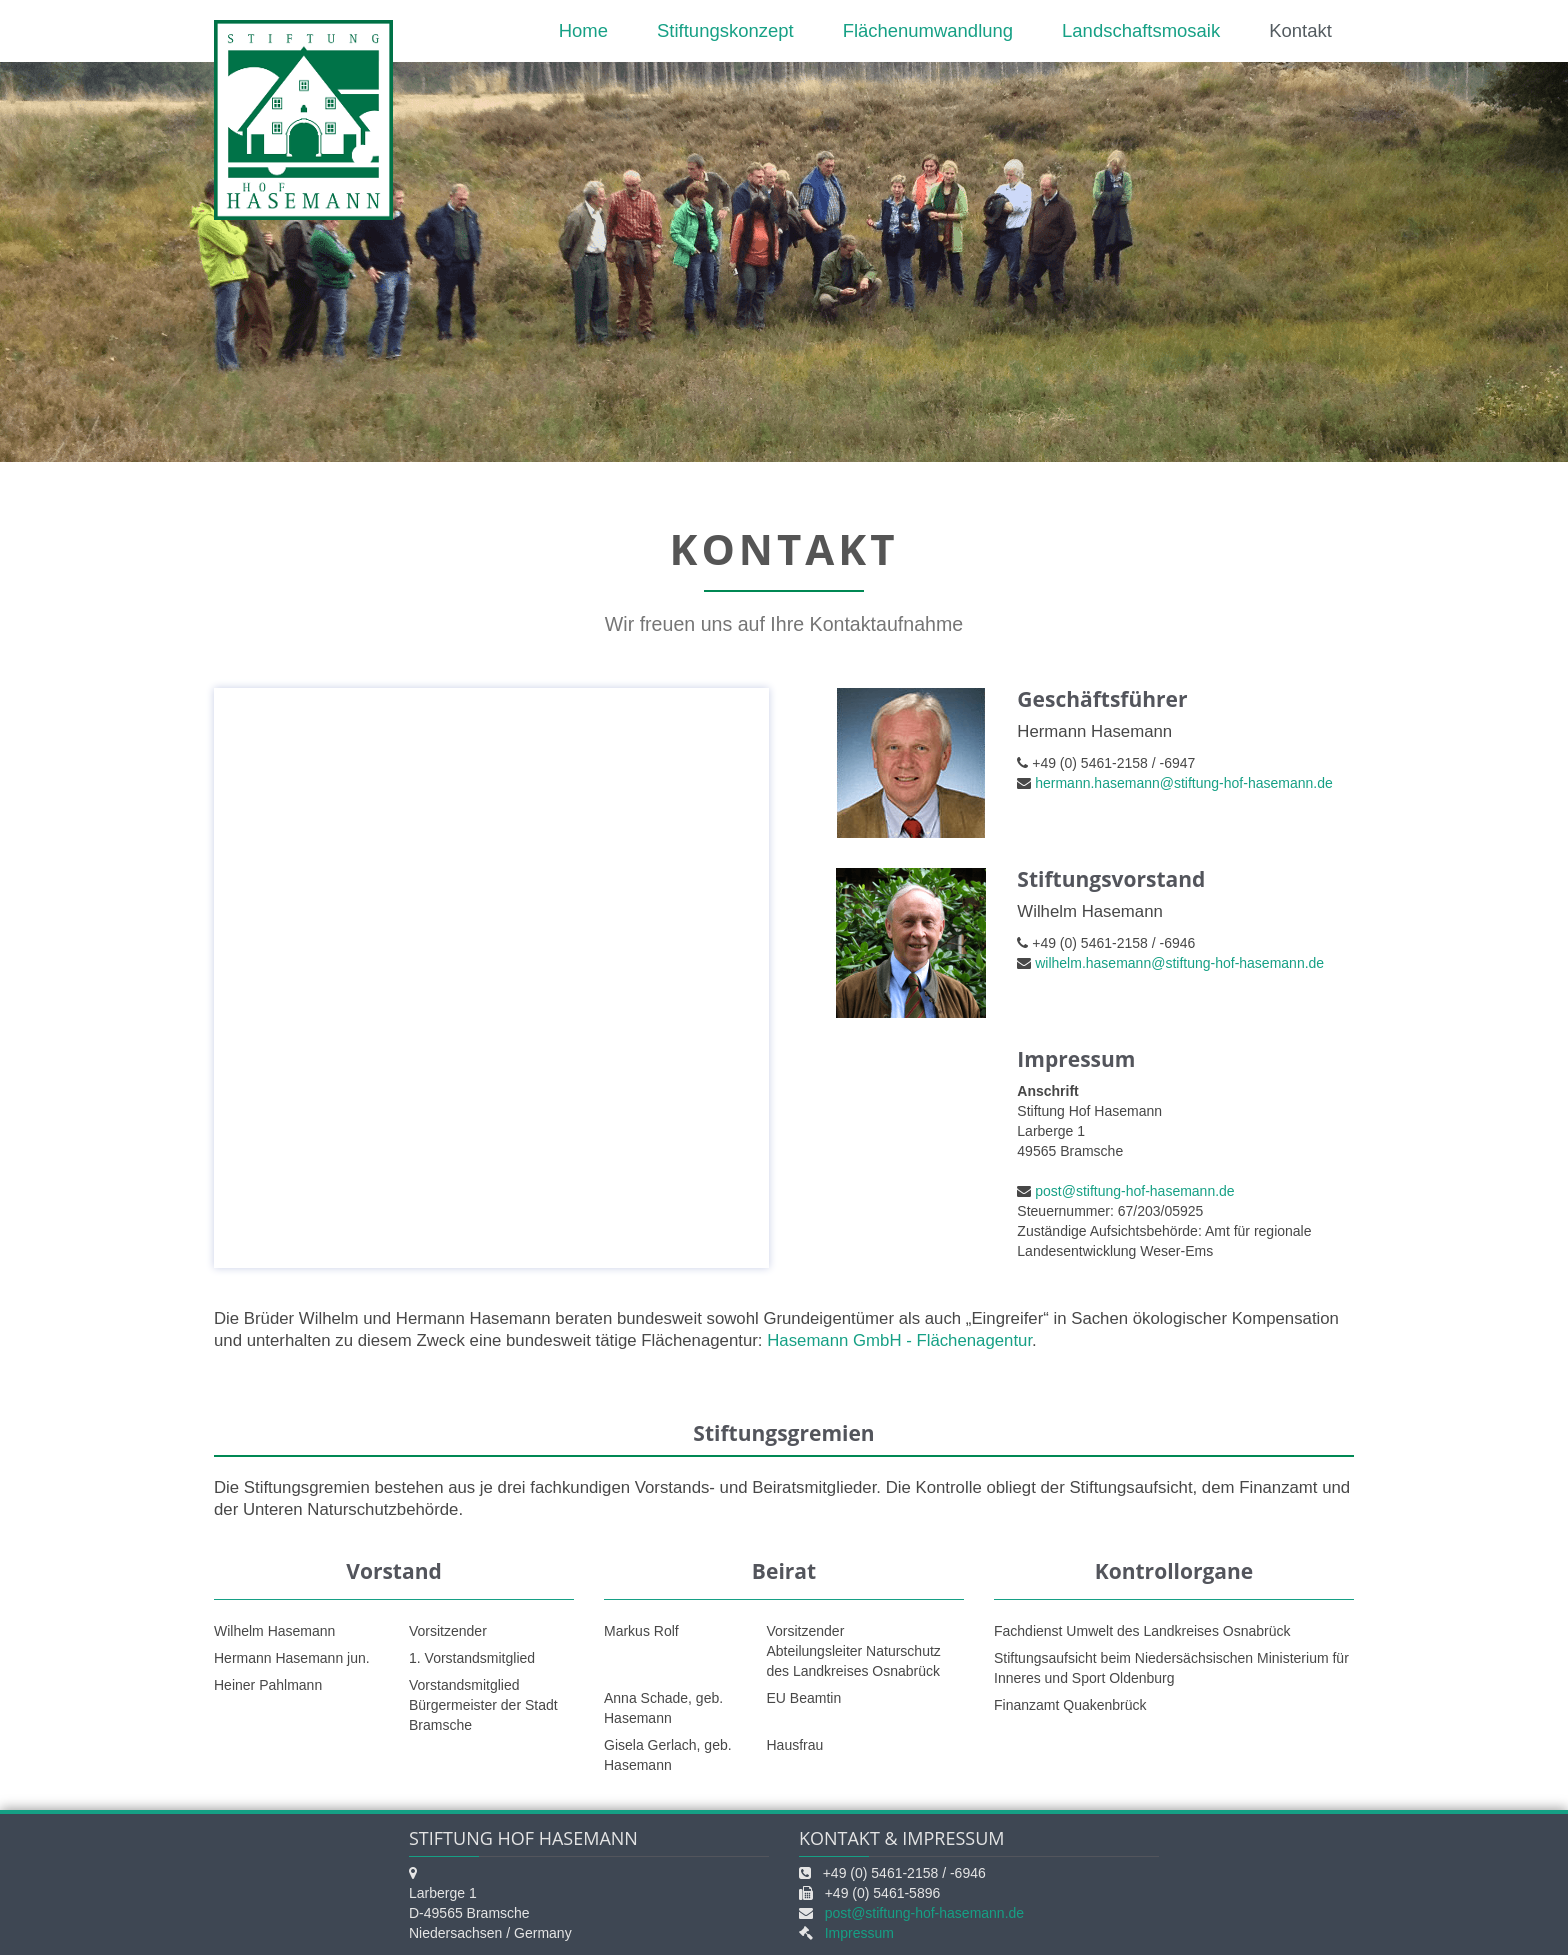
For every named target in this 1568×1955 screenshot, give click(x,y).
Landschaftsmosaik (1141, 30)
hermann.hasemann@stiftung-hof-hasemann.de (1184, 783)
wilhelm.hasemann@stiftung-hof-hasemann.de (1179, 963)
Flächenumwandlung (928, 30)
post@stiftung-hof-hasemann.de (1134, 1191)
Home (583, 30)
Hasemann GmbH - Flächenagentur (899, 1340)
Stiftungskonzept (725, 30)
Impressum (859, 1933)
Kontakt (1300, 30)
